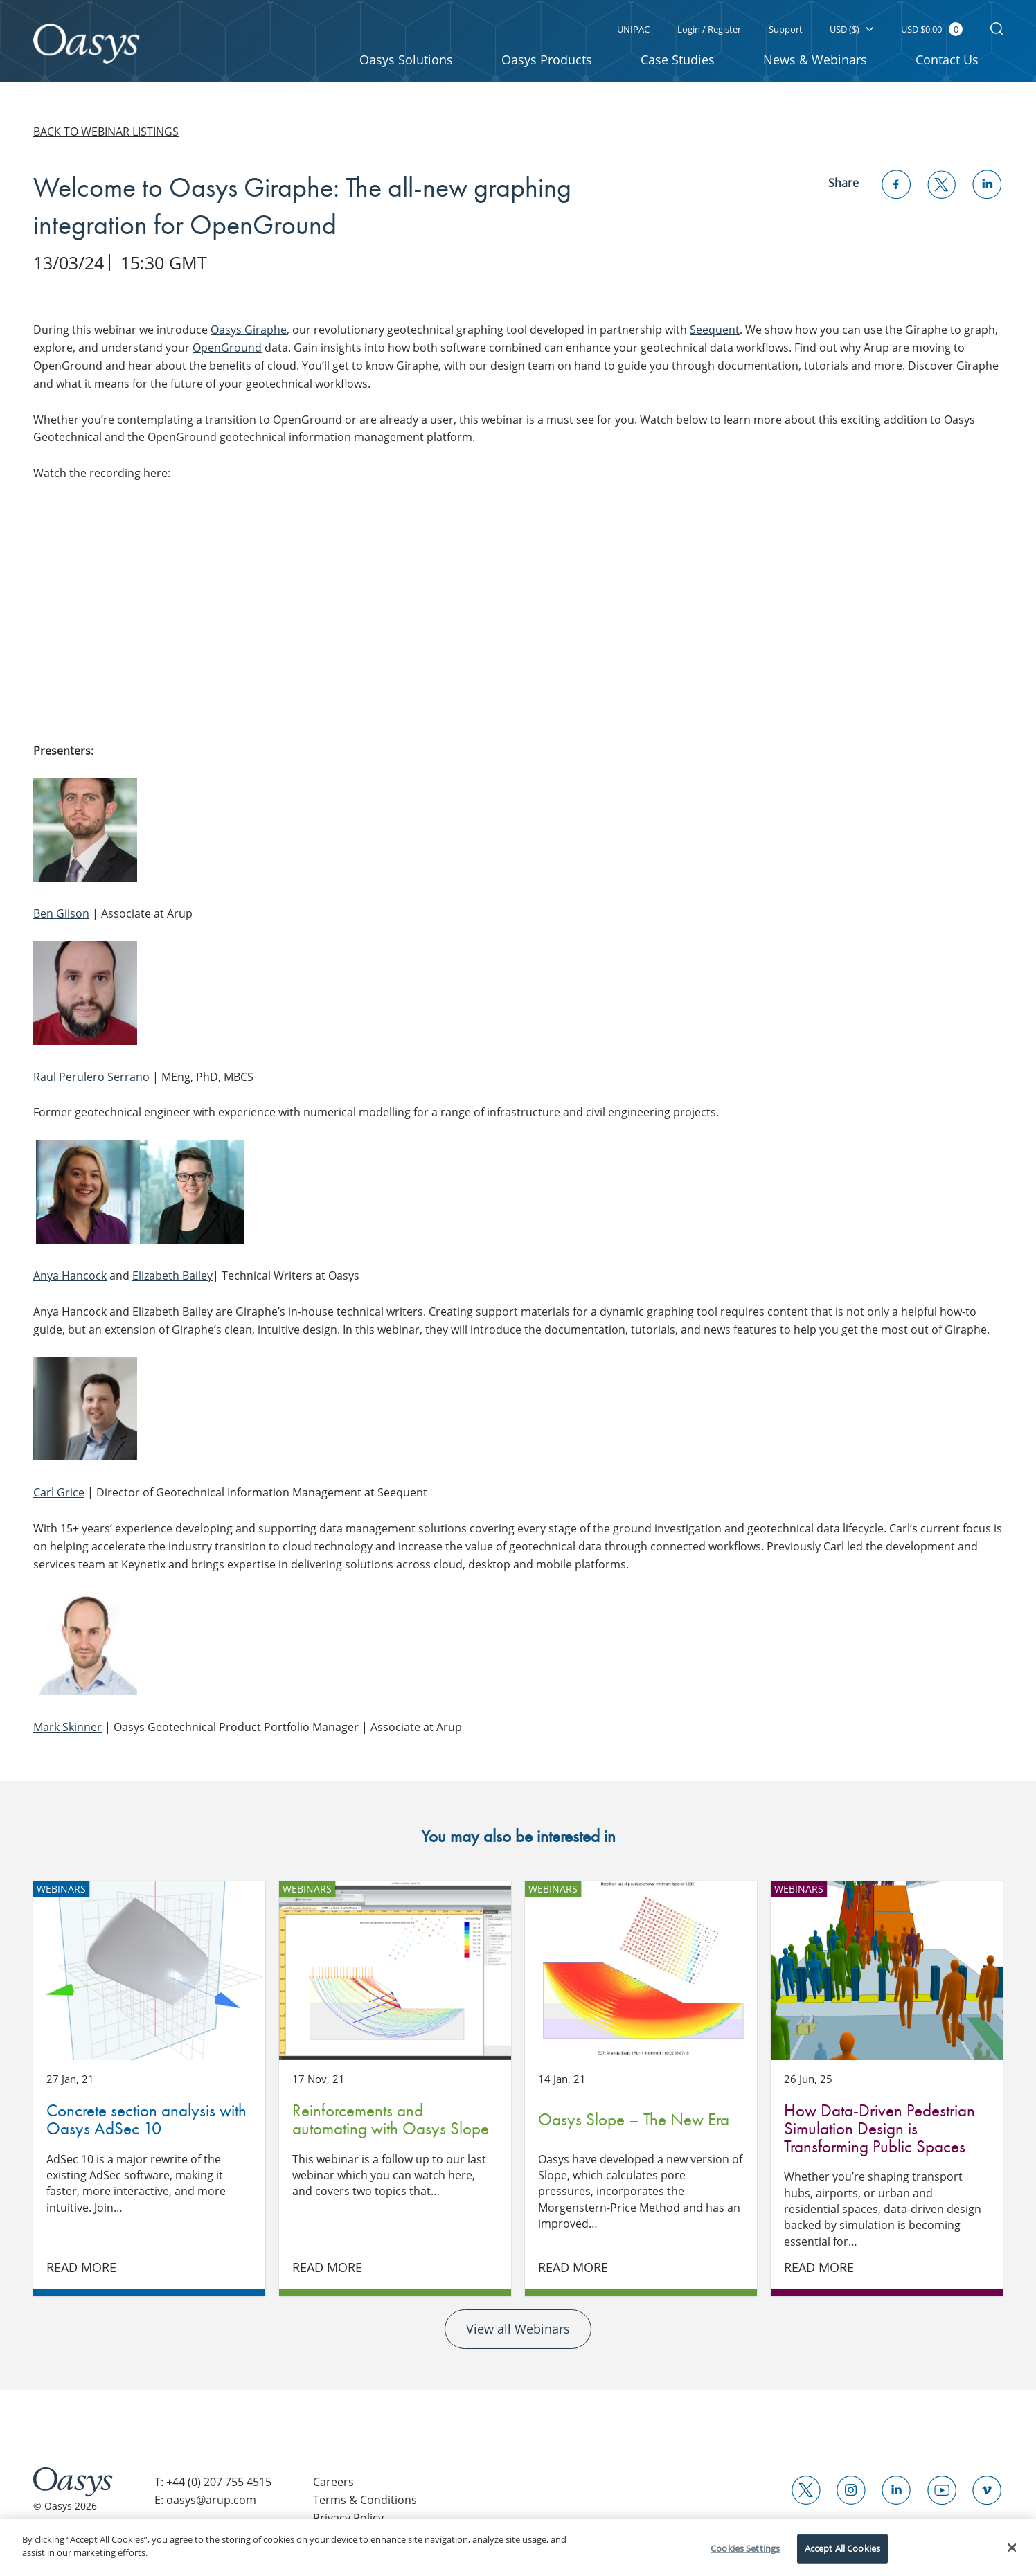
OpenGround (227, 347)
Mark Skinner (67, 1727)
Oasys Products (546, 59)
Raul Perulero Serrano (91, 1076)
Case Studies (678, 59)
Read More (82, 2272)
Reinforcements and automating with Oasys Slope (395, 1970)
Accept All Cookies (842, 2548)
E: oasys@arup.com (205, 2506)
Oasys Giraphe (249, 329)
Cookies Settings (745, 2548)
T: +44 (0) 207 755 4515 (212, 2488)
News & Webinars (815, 59)
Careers (333, 2488)
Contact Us (947, 59)
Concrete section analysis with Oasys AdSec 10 (149, 1970)
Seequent (715, 329)
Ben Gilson (61, 913)
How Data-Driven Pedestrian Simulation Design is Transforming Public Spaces (887, 1970)
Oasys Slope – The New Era (641, 1970)
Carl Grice (58, 1492)
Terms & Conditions (365, 2506)
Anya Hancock (70, 1275)
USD (851, 29)
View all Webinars (518, 2334)
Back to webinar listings (106, 131)
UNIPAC (632, 29)
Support (785, 29)
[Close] (1012, 2547)
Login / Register (708, 29)
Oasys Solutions (406, 59)
